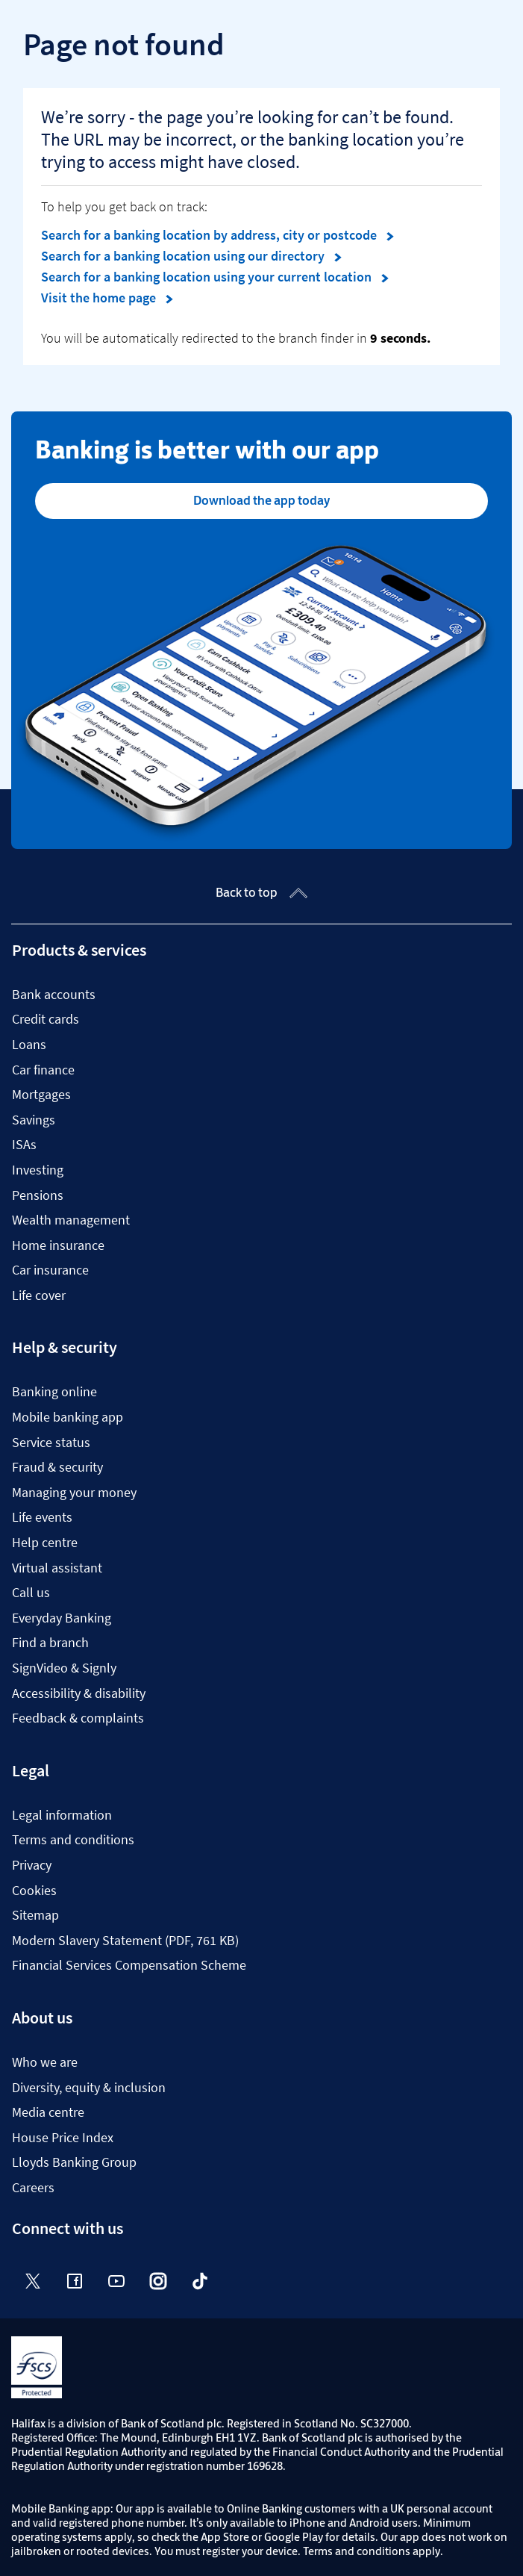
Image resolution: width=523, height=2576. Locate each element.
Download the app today (261, 500)
